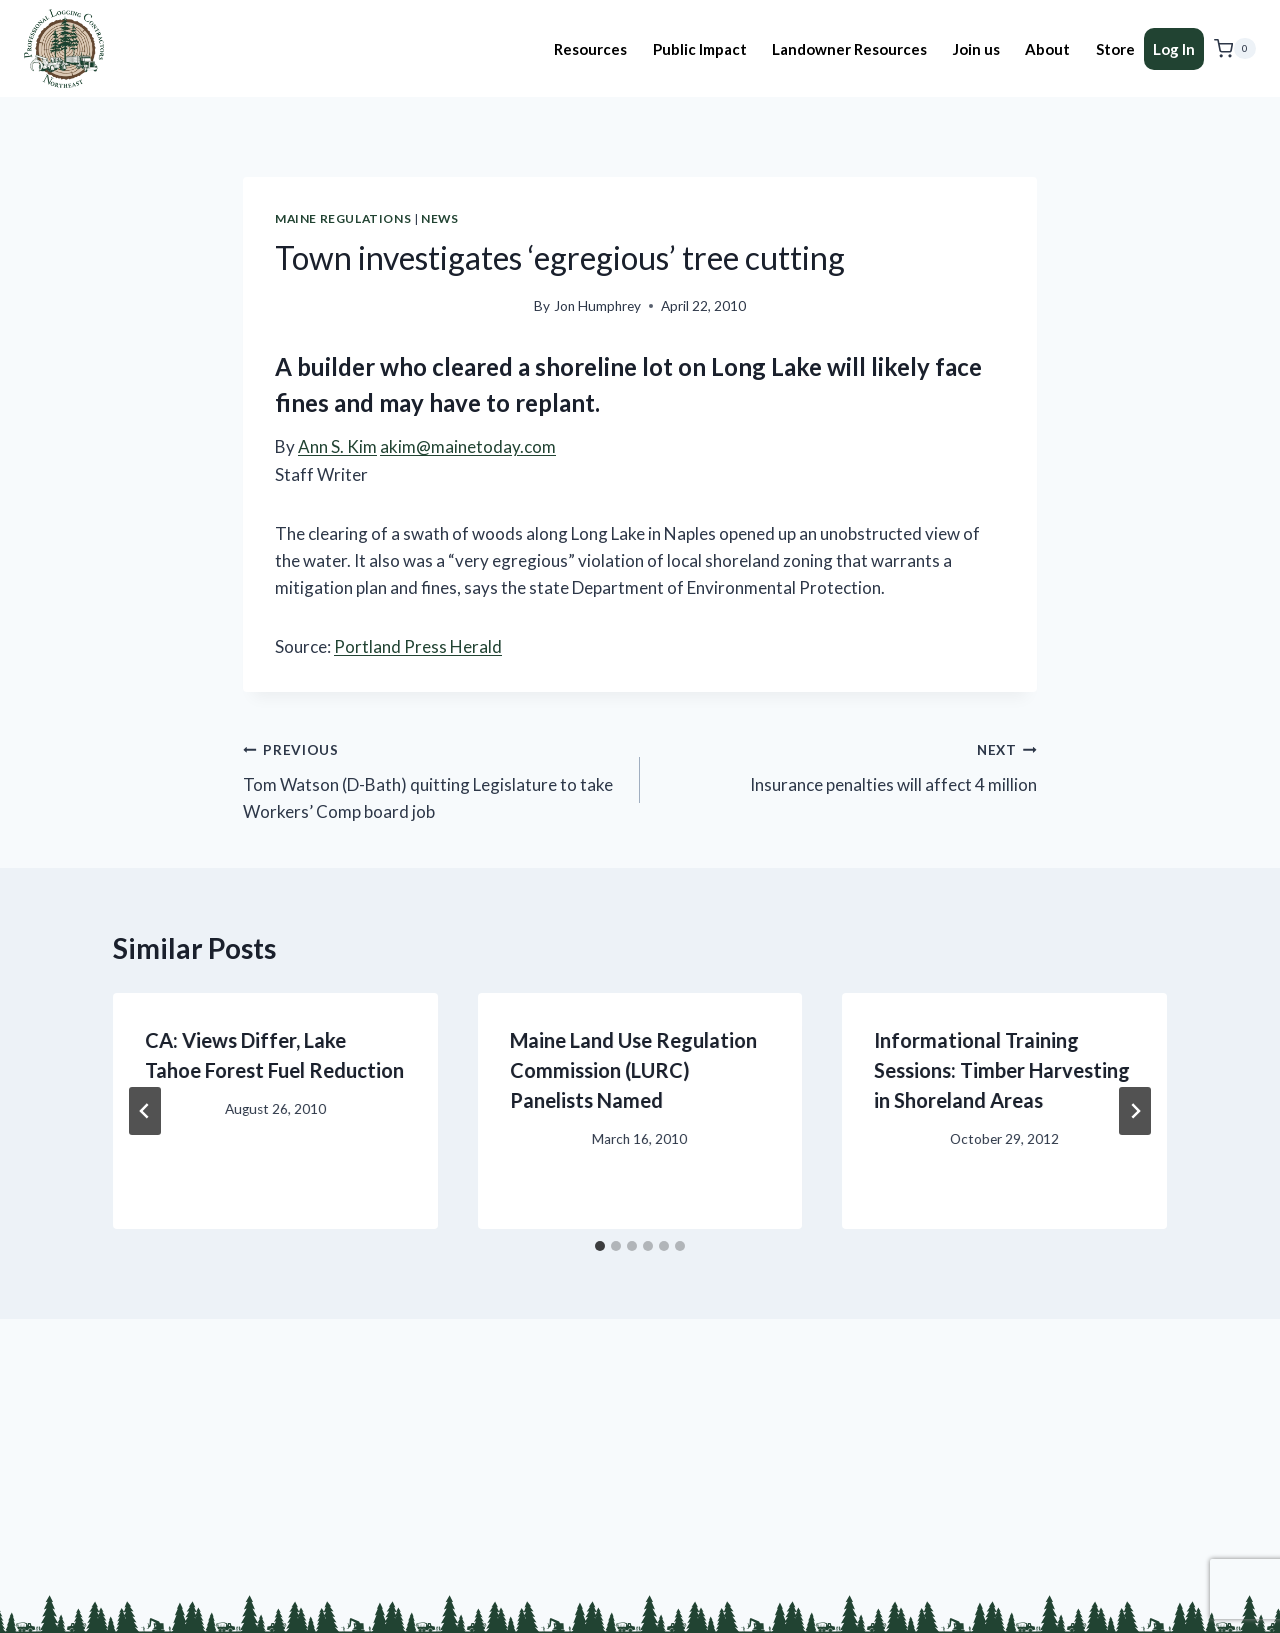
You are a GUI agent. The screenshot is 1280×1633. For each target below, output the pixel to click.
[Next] (1135, 1111)
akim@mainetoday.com (468, 446)
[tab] (600, 1246)
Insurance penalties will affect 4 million (847, 765)
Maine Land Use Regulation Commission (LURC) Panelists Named (633, 1070)
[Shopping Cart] (1235, 49)
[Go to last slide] (145, 1111)
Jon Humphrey (597, 306)
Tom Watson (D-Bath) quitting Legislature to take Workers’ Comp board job (433, 778)
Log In (1174, 49)
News (439, 218)
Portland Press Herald (418, 646)
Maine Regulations (343, 218)
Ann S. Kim (337, 446)
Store (1115, 49)
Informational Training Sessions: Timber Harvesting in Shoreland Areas (1002, 1070)
